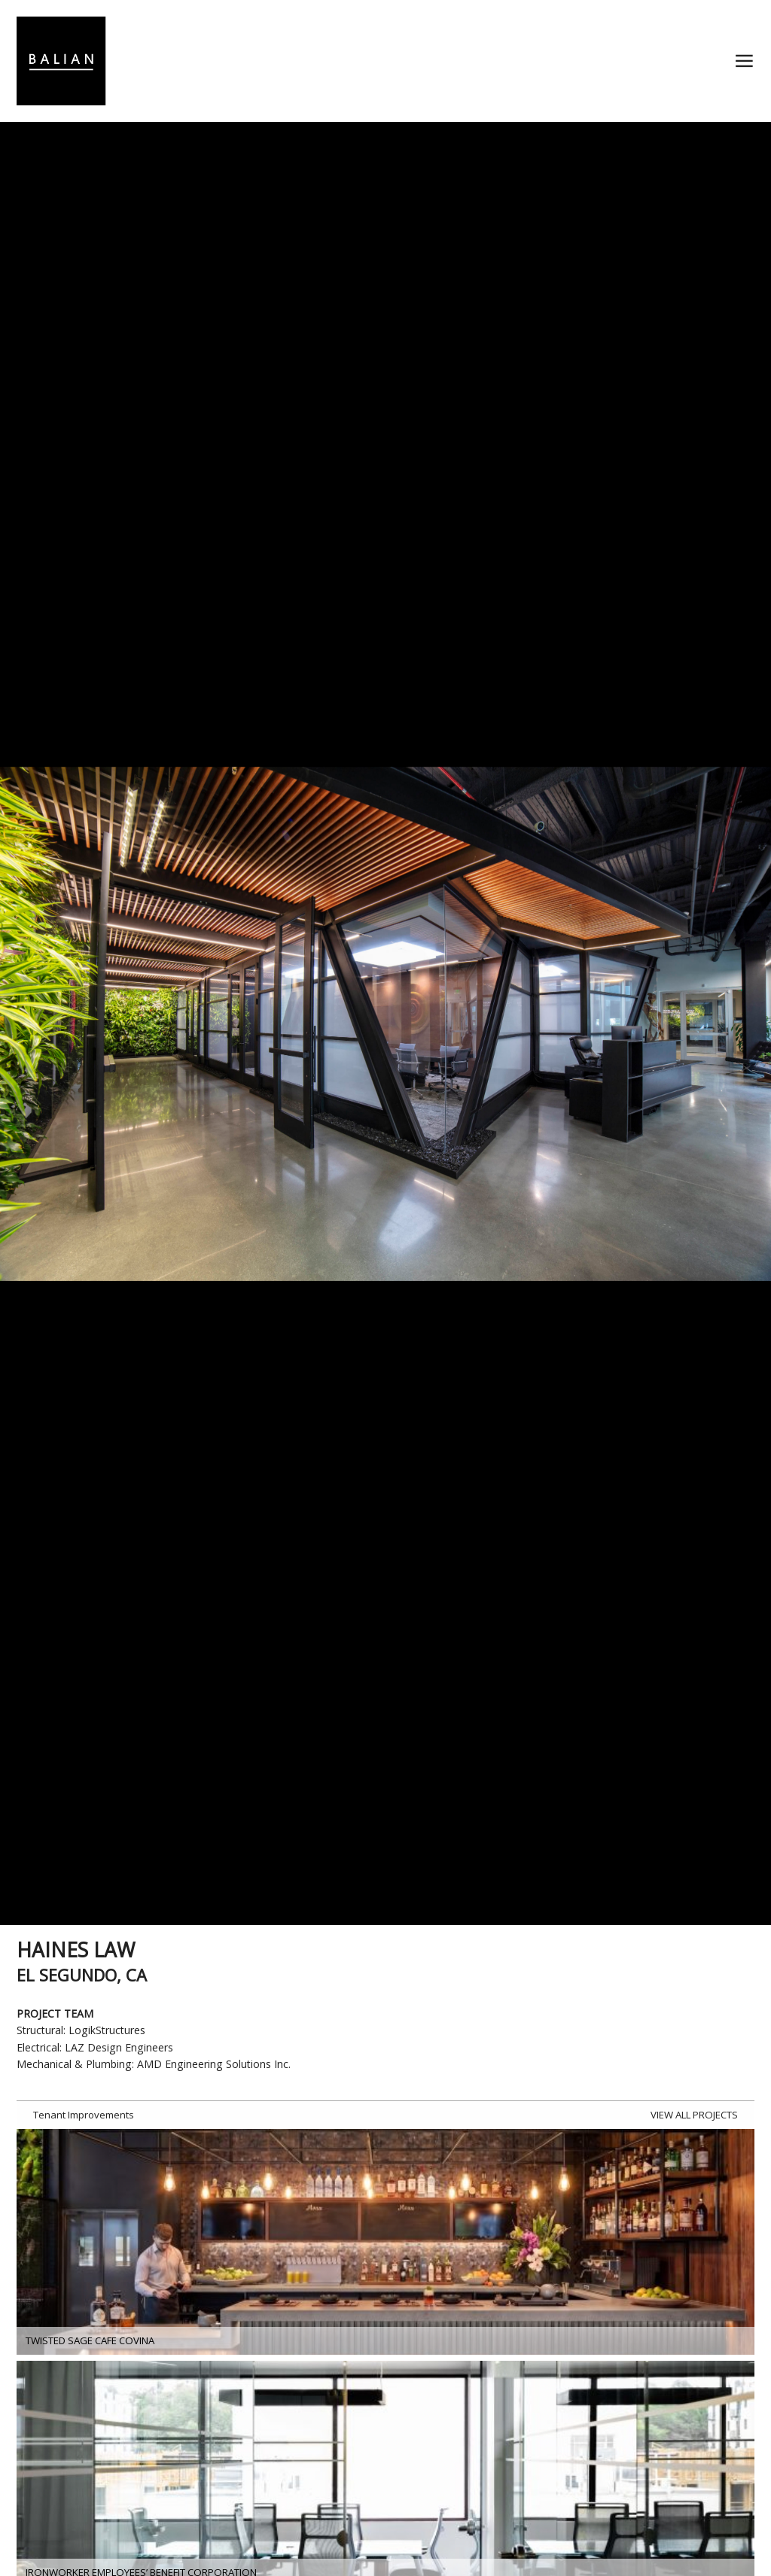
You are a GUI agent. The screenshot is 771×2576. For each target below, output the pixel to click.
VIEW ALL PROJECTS (694, 2114)
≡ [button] (744, 61)
